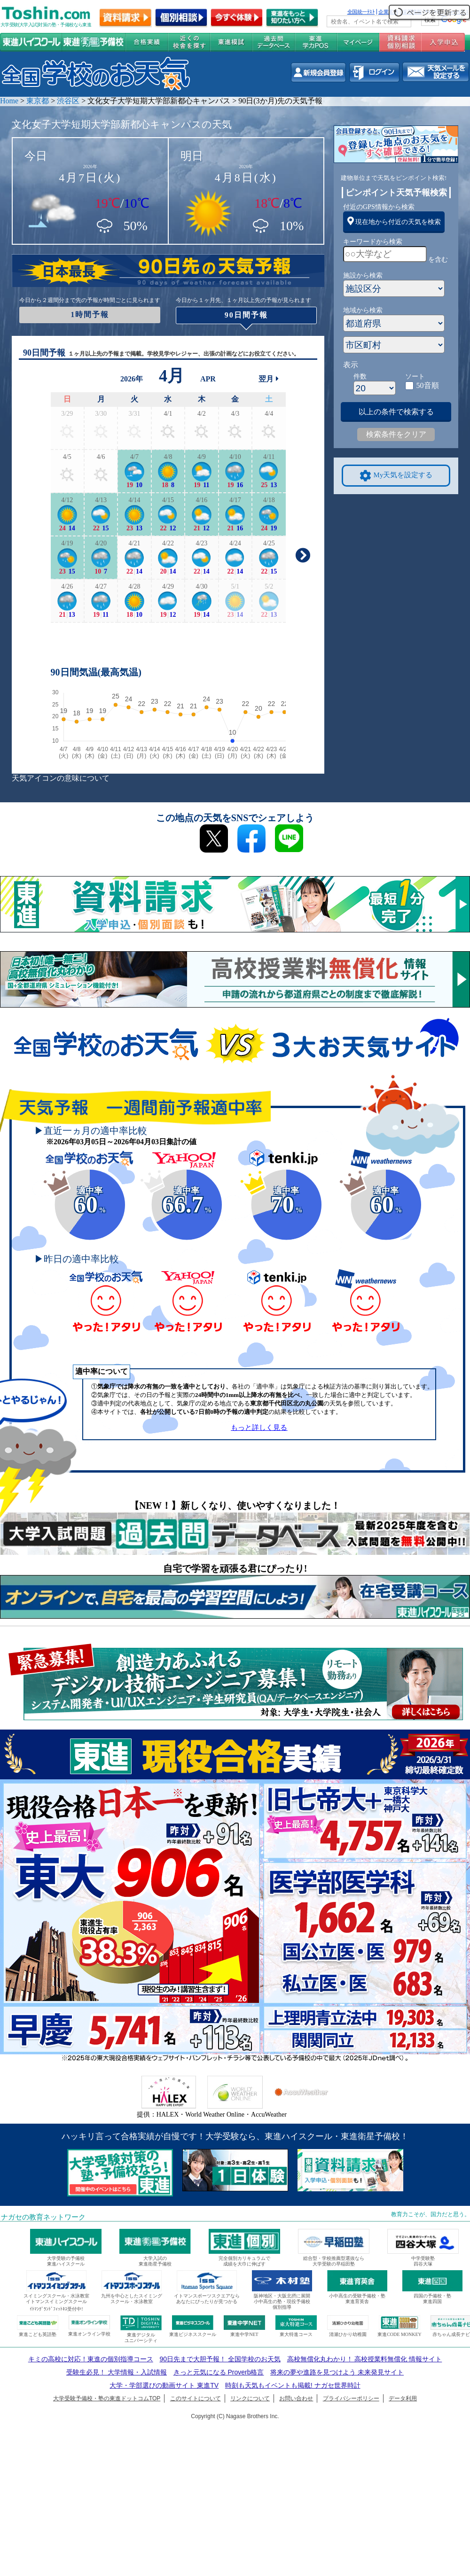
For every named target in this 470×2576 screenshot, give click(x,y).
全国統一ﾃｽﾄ (361, 12)
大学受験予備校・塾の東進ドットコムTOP (106, 2398)
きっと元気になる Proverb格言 (218, 2372)
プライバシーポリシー (351, 2398)
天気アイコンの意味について (61, 778)
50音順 (427, 385)
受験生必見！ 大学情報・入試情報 (116, 2372)
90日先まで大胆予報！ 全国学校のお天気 (219, 2359)
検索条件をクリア (396, 434)
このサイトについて (195, 2398)
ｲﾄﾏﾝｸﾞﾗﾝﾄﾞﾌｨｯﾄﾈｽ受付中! (56, 2309)
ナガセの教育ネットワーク (43, 2217)
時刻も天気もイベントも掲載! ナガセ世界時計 (292, 2385)
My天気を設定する (396, 475)
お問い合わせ (296, 2398)
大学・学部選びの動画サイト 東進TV (164, 2385)
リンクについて (250, 2398)
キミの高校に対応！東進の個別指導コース (90, 2359)
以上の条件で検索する (396, 412)
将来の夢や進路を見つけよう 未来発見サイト (337, 2372)
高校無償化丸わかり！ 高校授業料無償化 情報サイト (364, 2359)
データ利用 (403, 2398)
